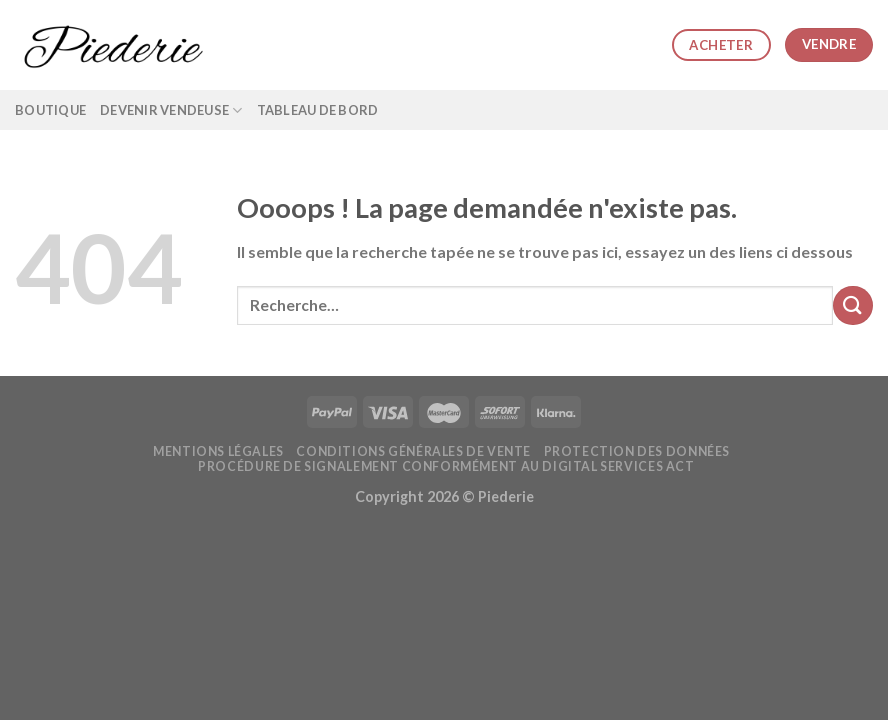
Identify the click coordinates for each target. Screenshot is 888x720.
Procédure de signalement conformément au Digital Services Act (446, 466)
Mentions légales (218, 451)
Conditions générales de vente (413, 451)
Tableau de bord (318, 110)
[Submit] (853, 305)
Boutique (50, 110)
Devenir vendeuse (171, 110)
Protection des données (637, 451)
